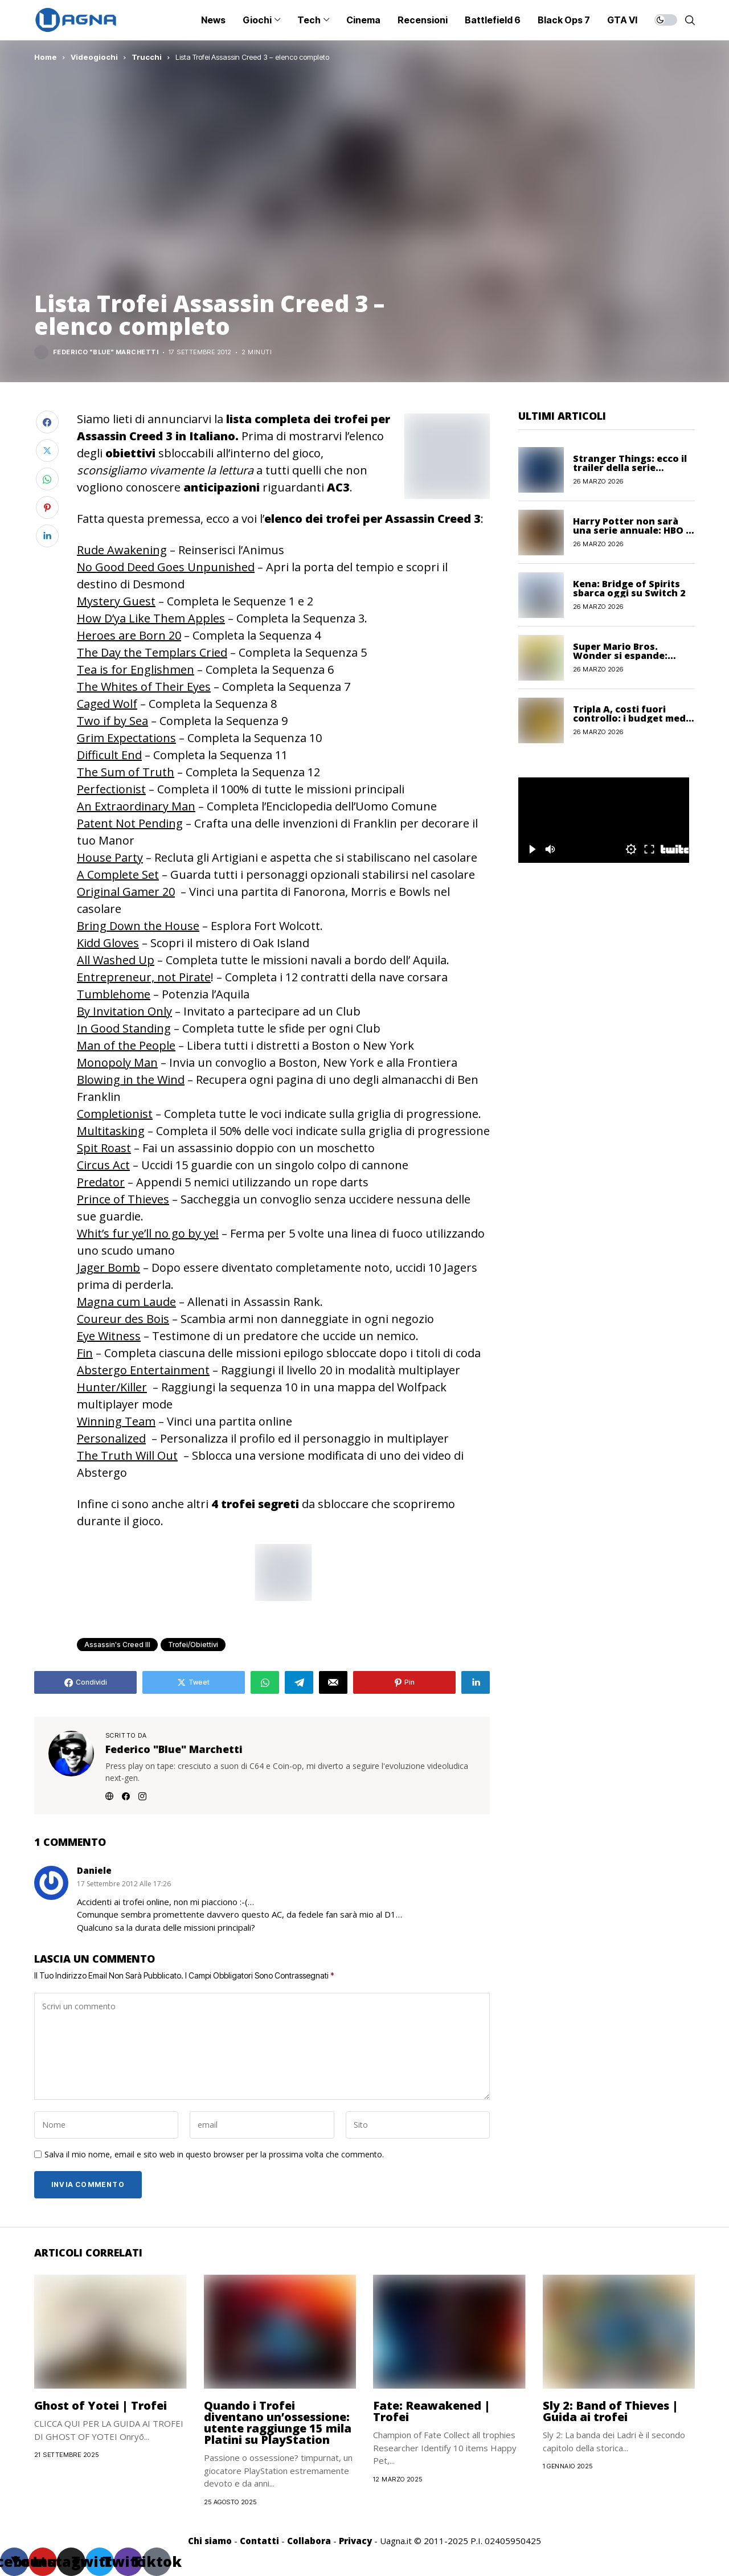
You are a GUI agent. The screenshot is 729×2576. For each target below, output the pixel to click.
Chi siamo (210, 2540)
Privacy (355, 2540)
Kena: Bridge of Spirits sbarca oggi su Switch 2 (629, 588)
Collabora (309, 2540)
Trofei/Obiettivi (193, 1644)
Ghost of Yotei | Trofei (100, 2405)
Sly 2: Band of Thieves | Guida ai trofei (610, 2411)
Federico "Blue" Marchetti (105, 352)
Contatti (259, 2540)
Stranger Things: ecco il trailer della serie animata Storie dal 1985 (630, 467)
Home (45, 57)
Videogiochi (94, 57)
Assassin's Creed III (117, 1644)
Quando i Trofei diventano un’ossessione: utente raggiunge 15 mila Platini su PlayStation (277, 2422)
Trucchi (147, 57)
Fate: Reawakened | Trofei (431, 2411)
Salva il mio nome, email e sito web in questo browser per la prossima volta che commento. (214, 2155)
